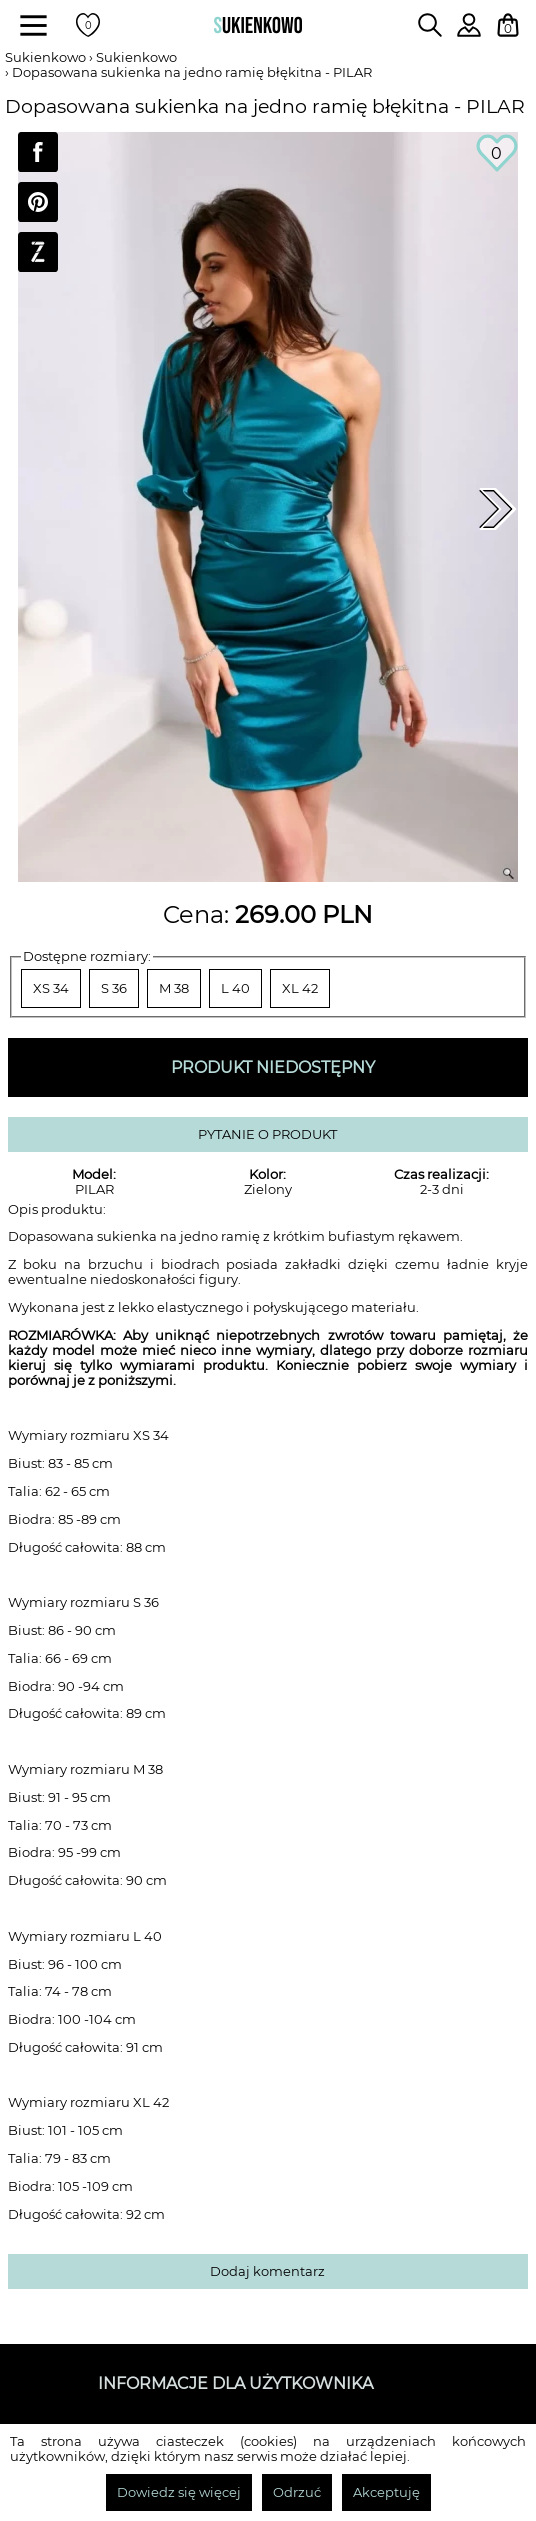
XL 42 (300, 988)
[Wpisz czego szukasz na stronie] (430, 25)
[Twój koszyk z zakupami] (508, 25)
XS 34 (51, 988)
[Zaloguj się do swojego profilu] (469, 31)
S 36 (114, 988)
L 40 (235, 988)
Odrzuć (297, 2492)
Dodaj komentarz (267, 2271)
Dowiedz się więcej (179, 2492)
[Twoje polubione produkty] (88, 25)
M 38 (174, 988)
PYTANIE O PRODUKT (267, 1134)
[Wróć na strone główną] (258, 25)
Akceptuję (386, 2492)
